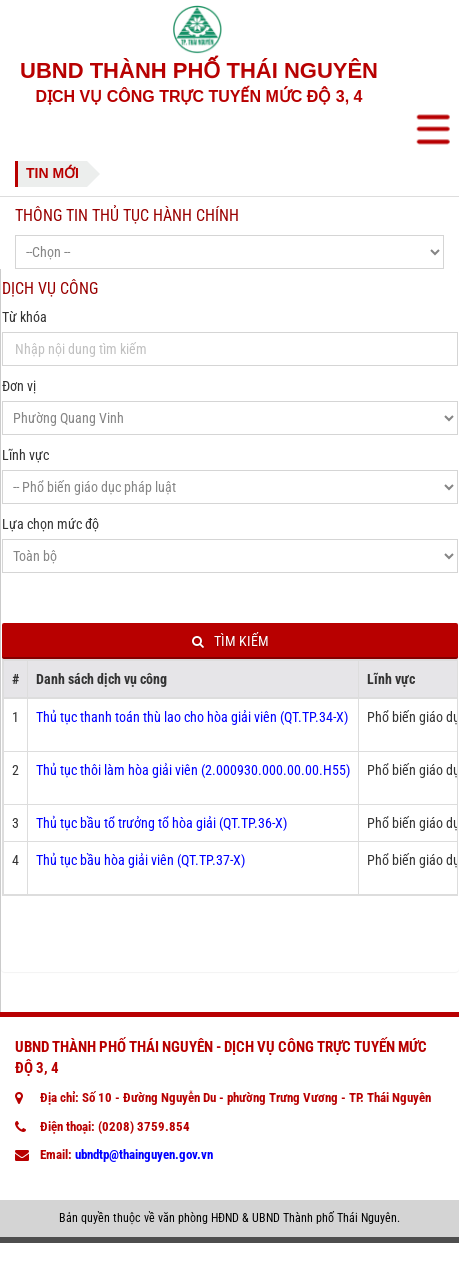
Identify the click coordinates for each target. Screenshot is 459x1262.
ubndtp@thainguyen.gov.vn (144, 1154)
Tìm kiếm (230, 641)
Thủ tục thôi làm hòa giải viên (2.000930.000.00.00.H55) (193, 770)
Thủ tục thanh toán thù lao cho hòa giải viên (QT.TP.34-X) (192, 717)
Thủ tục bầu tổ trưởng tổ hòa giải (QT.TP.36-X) (161, 823)
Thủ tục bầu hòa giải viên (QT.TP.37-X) (140, 860)
